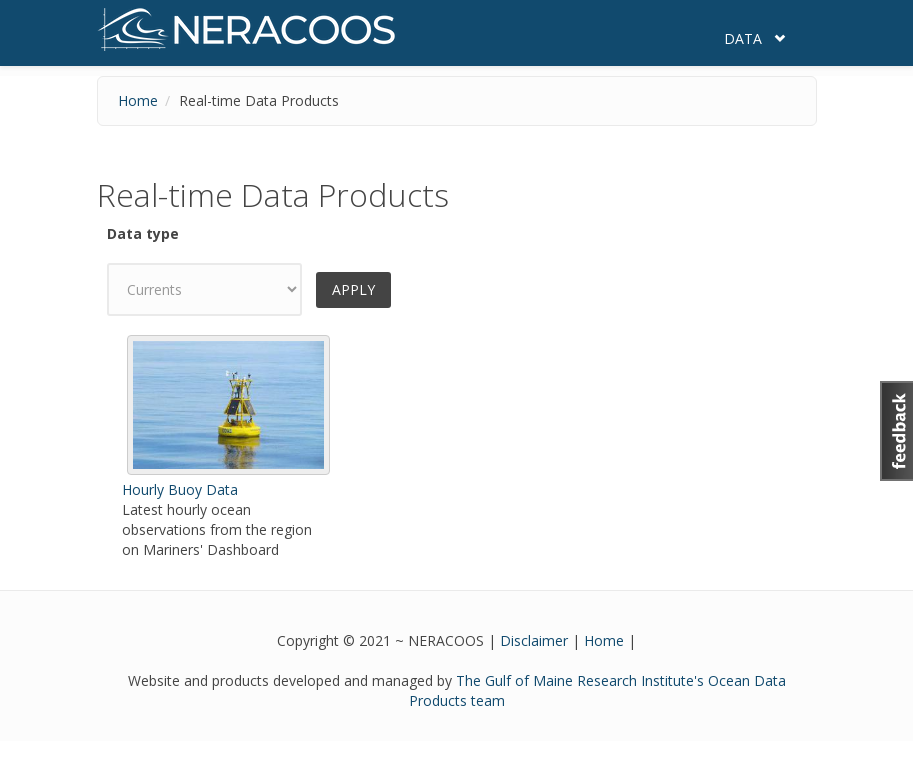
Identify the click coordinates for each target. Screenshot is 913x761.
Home (138, 100)
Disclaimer (534, 640)
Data (743, 38)
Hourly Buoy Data (180, 489)
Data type (143, 233)
